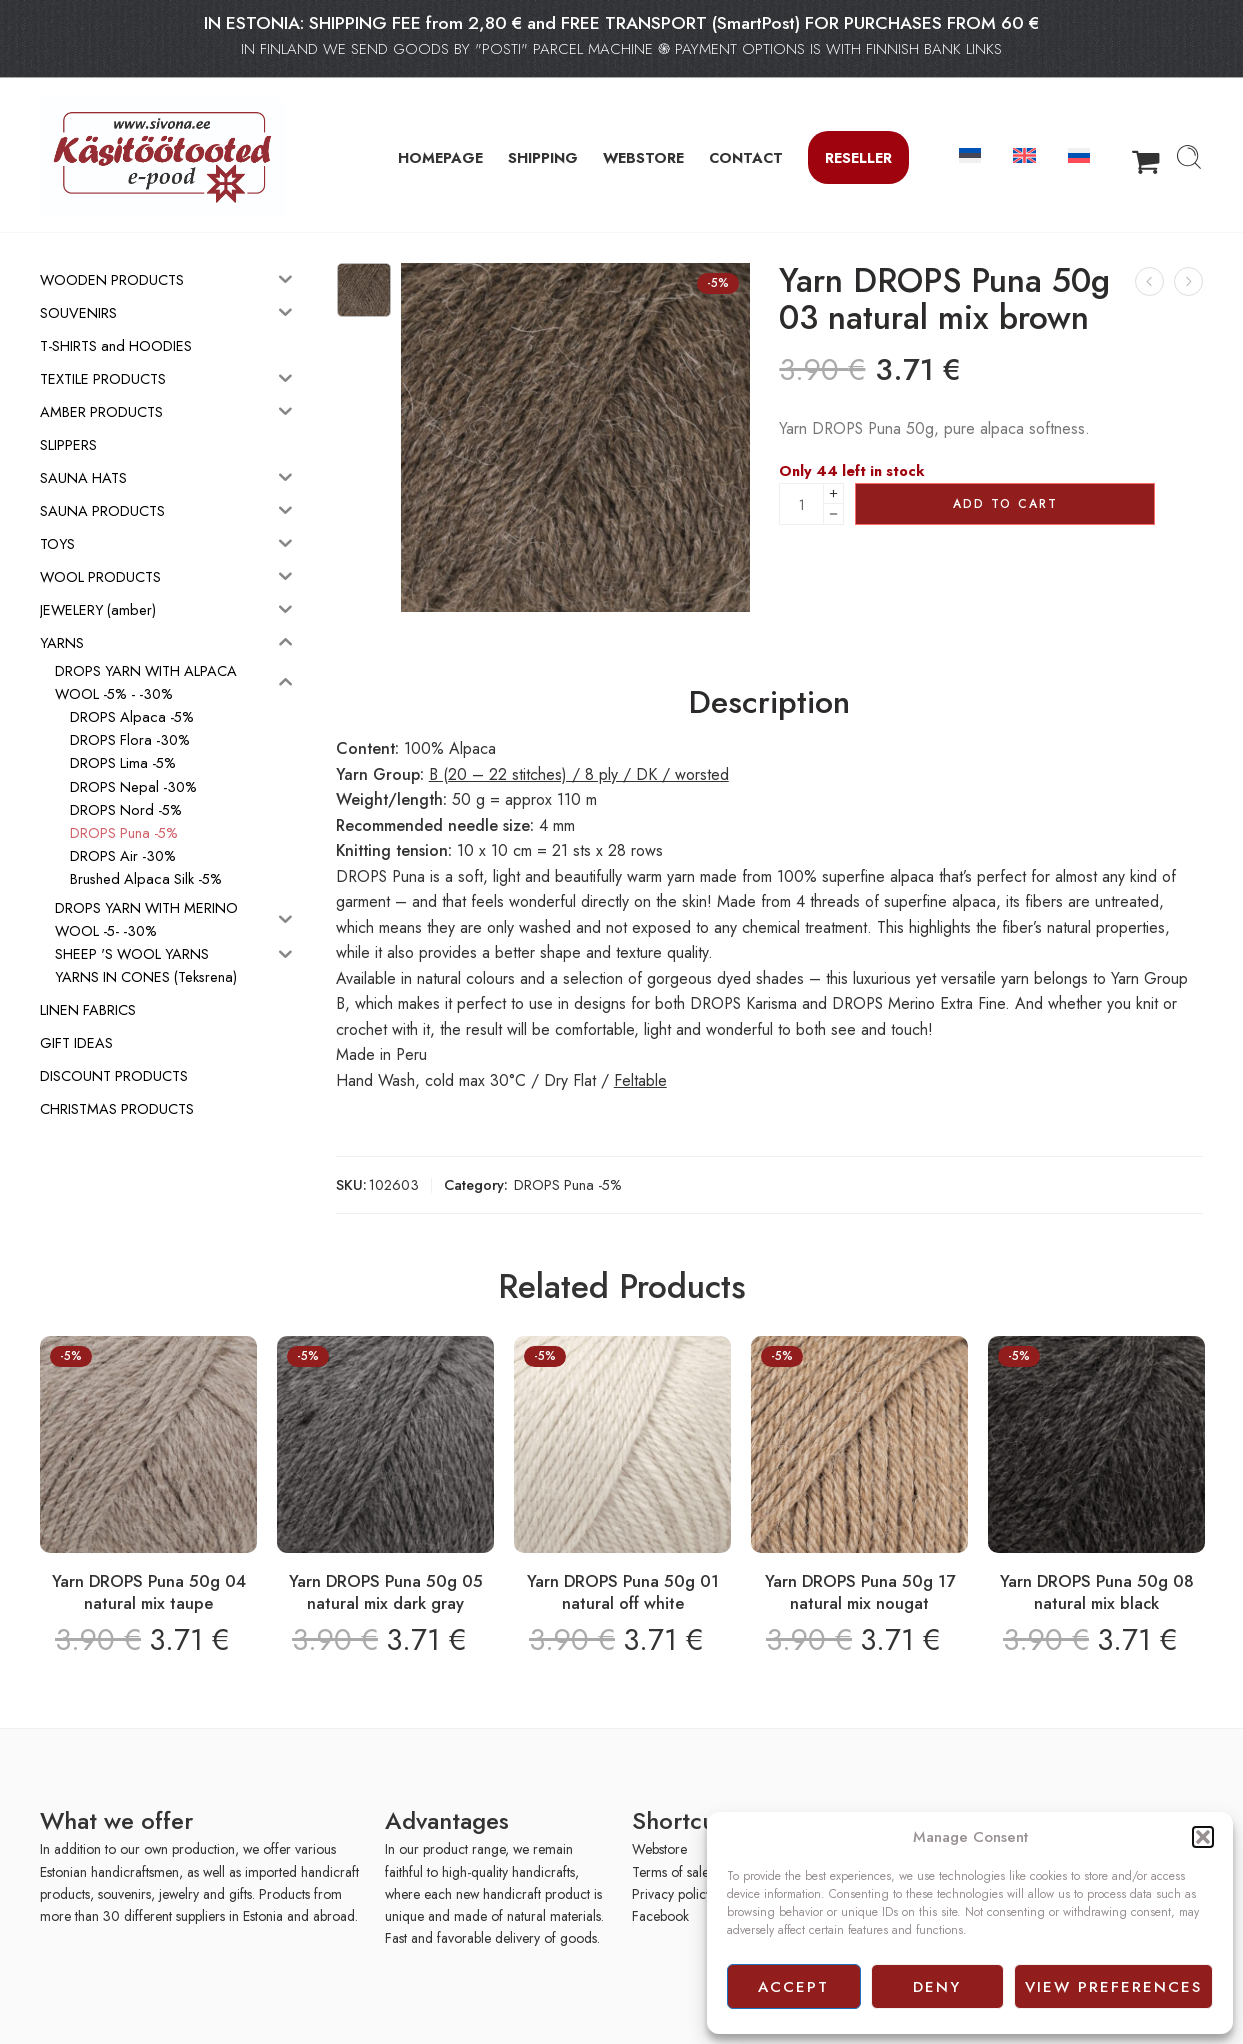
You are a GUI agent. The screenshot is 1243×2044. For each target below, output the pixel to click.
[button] (1203, 1837)
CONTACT (746, 157)
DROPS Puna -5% (568, 1184)
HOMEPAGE (440, 157)
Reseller (858, 157)
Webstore (659, 1849)
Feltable (640, 1080)
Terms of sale (670, 1872)
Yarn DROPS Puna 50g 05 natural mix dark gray (386, 1592)
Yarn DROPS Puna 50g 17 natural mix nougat (860, 1592)
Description (769, 703)
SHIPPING (543, 157)
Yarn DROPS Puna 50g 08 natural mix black (1097, 1592)
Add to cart (1005, 504)
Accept (793, 1987)
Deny (937, 1987)
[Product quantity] (801, 504)
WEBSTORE (643, 157)
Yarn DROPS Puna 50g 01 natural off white (623, 1592)
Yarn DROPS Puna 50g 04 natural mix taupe (149, 1592)
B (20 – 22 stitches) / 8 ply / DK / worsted (579, 774)
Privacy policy (672, 1894)
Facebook (660, 1916)
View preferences (1113, 1987)
